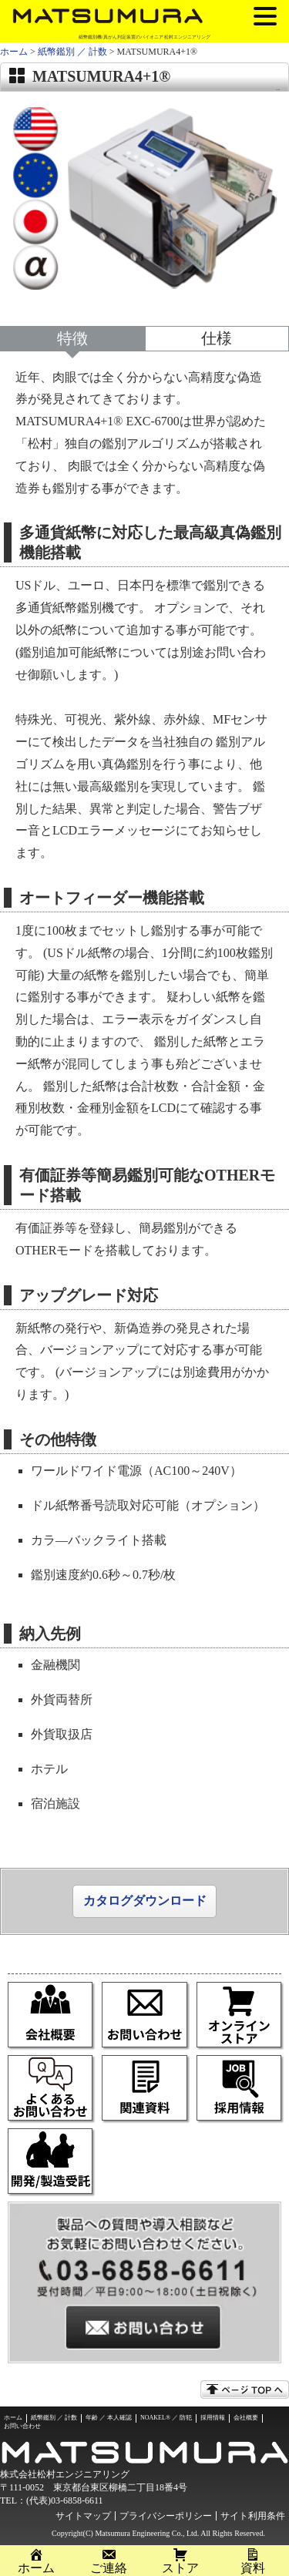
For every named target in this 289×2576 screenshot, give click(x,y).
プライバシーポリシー (165, 2516)
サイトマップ (83, 2516)
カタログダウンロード (145, 1900)
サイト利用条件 (252, 2516)
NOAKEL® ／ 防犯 (166, 2417)
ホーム (14, 51)
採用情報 (212, 2417)
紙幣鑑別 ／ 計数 (72, 51)
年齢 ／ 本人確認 (109, 2417)
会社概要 (246, 2417)
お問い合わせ (22, 2426)
